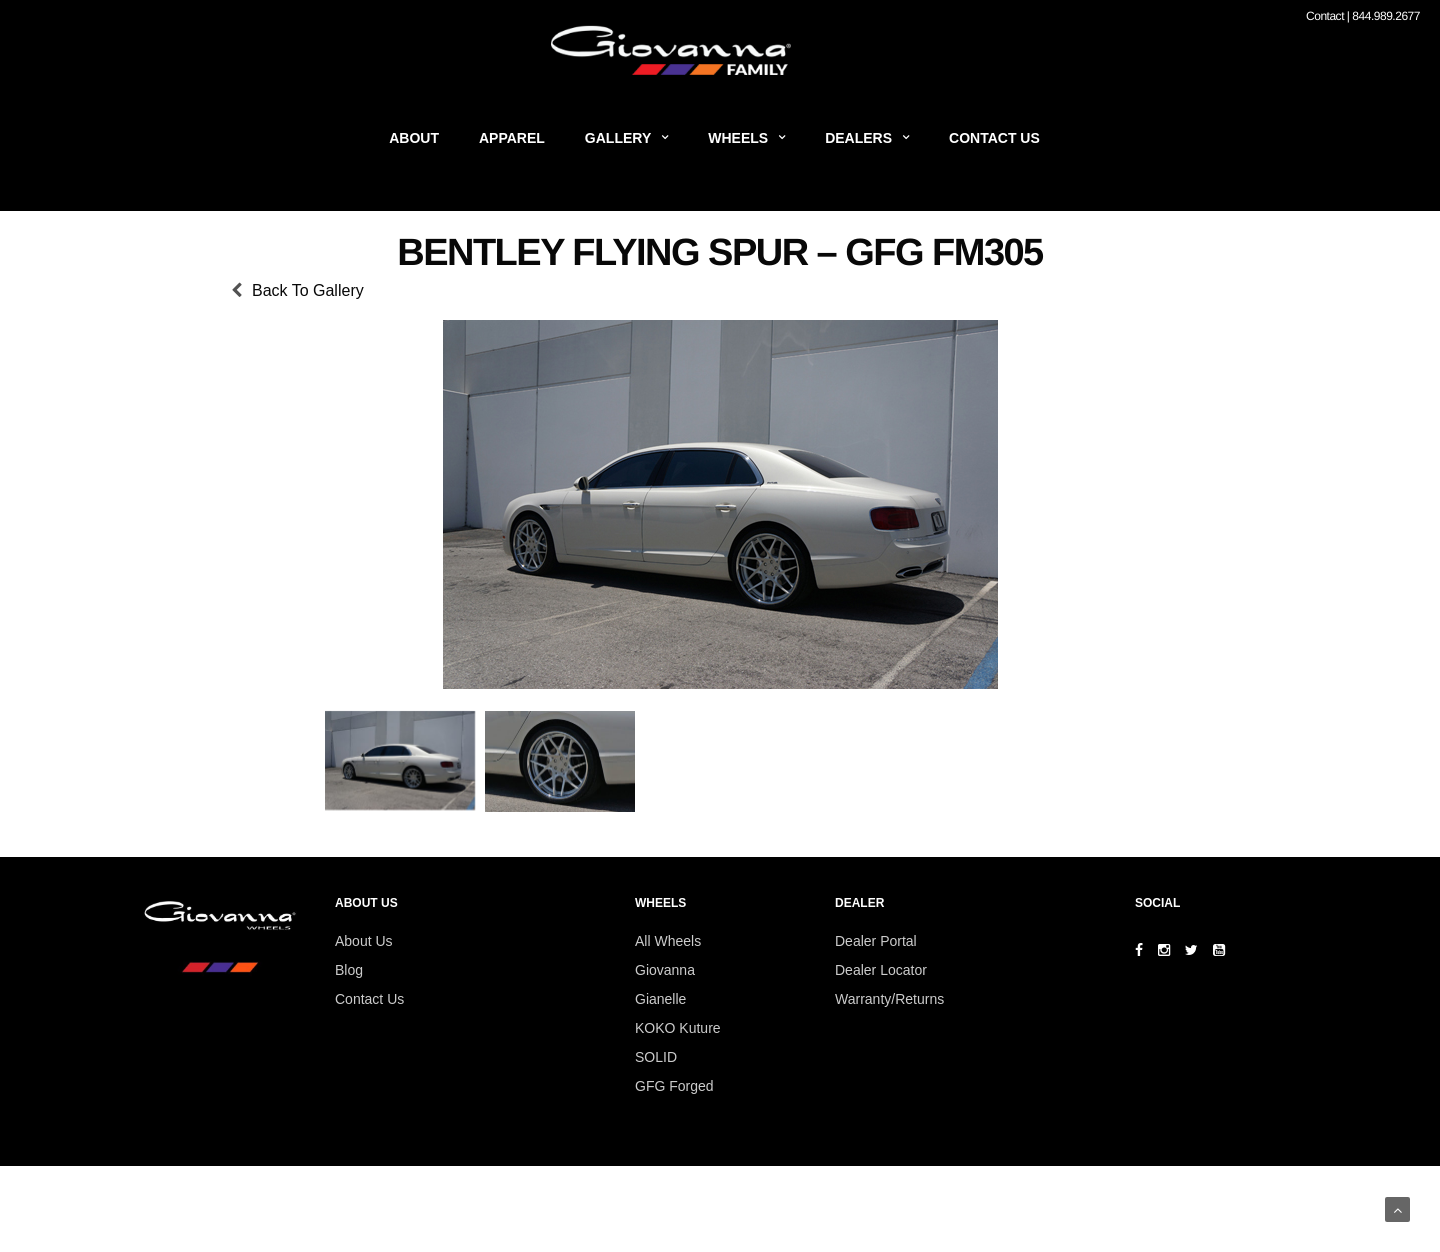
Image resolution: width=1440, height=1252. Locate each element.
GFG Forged (674, 1086)
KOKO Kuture (678, 1028)
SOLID (656, 1057)
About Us (364, 941)
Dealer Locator (881, 970)
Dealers (858, 138)
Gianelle (660, 999)
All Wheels (668, 941)
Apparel (512, 138)
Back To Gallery (308, 290)
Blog (349, 970)
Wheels (738, 138)
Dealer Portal (876, 941)
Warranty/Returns (889, 999)
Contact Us (994, 138)
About (414, 138)
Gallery (618, 138)
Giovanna (665, 970)
